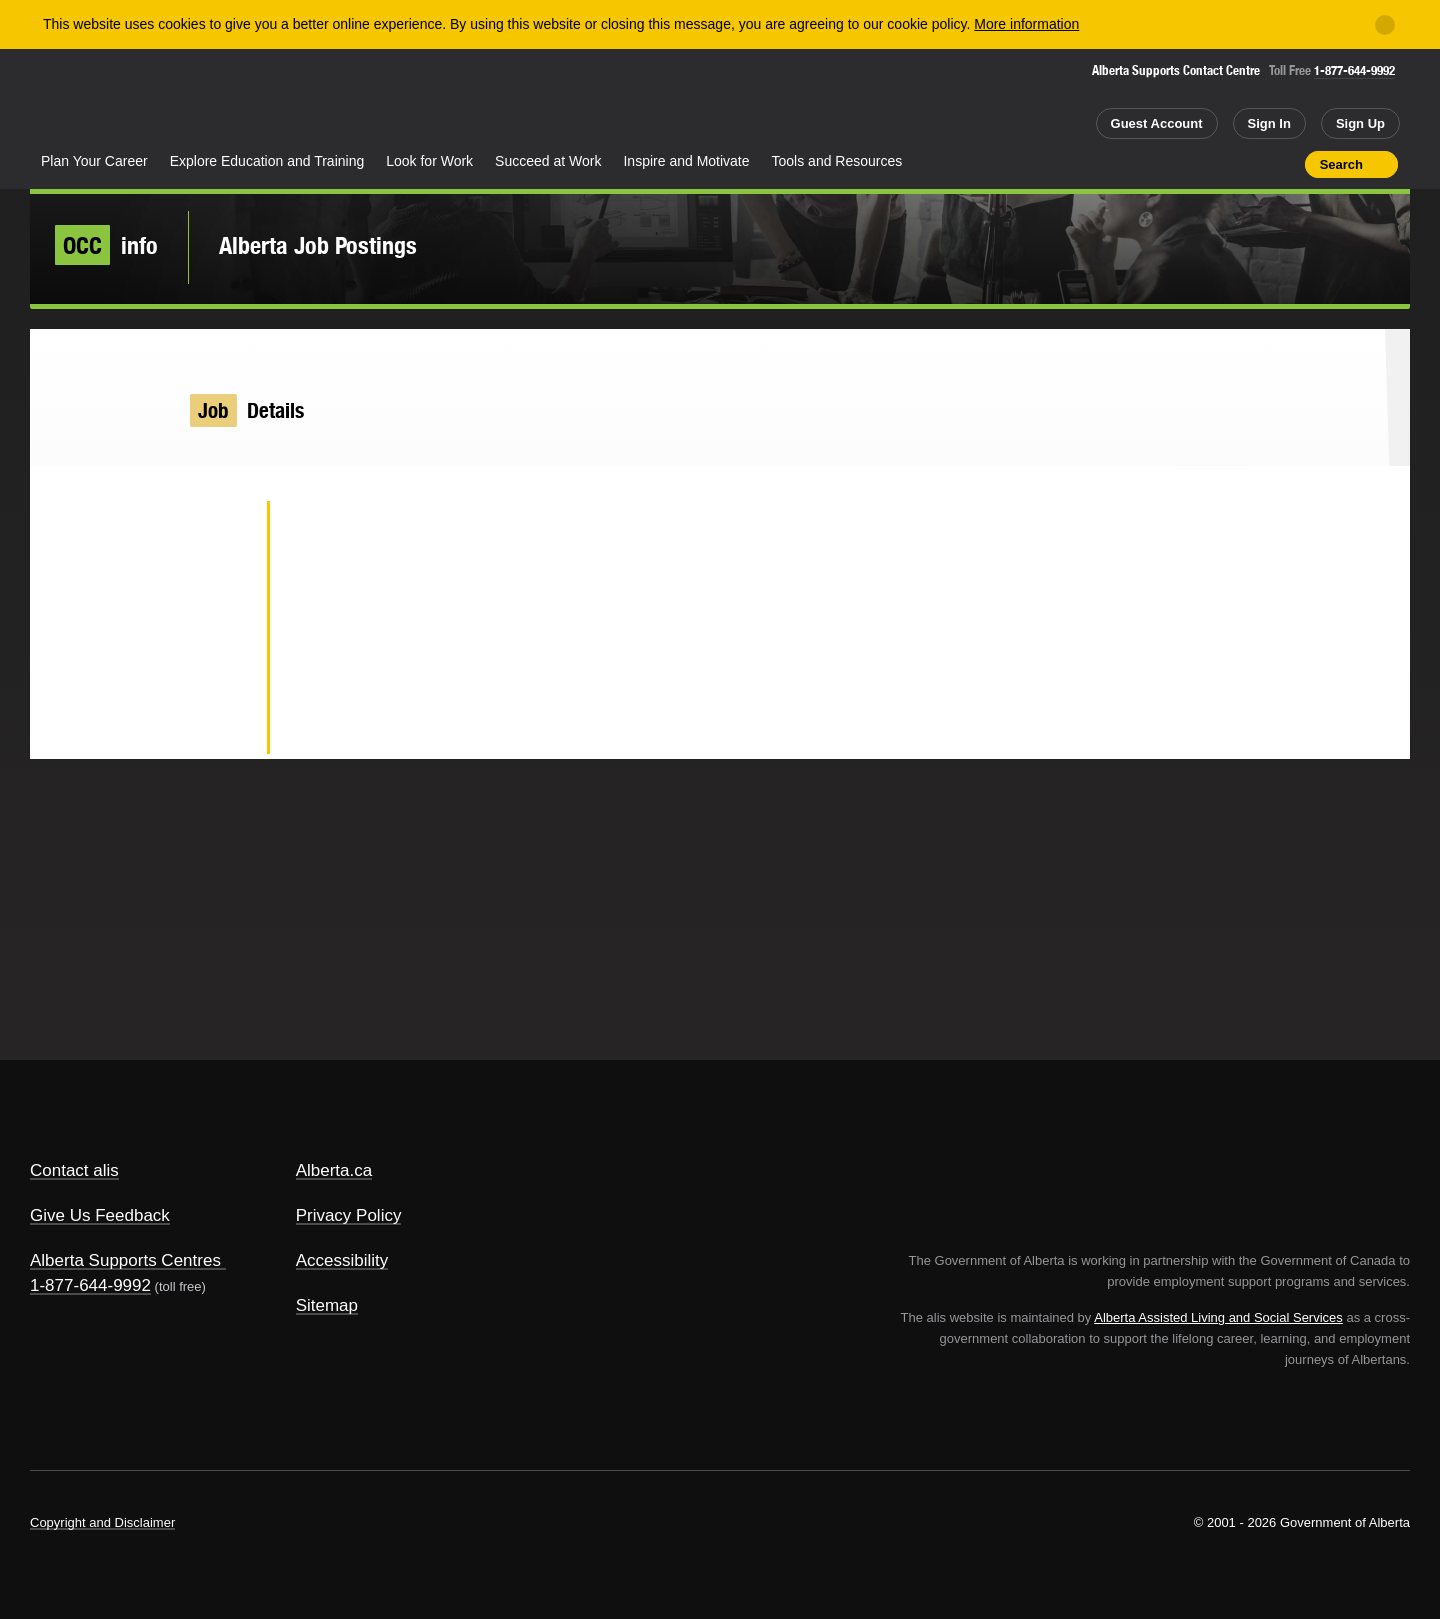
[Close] (1385, 25)
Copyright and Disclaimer (102, 1522)
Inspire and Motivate (686, 161)
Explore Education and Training (267, 161)
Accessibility (342, 1260)
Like (1247, 163)
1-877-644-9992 (1354, 70)
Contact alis (74, 1170)
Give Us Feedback (100, 1215)
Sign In (1269, 123)
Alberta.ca (334, 1170)
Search (1341, 164)
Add (1212, 164)
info (106, 245)
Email (219, 726)
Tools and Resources (837, 161)
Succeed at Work (548, 161)
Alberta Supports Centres (125, 1260)
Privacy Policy (349, 1215)
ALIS (245, 98)
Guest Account (1157, 123)
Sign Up (1360, 123)
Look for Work (429, 161)
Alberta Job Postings (318, 245)
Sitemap (327, 1305)
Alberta (109, 101)
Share (1176, 164)
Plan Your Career (94, 161)
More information (1026, 24)
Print (1283, 164)
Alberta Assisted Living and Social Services (1218, 1317)
